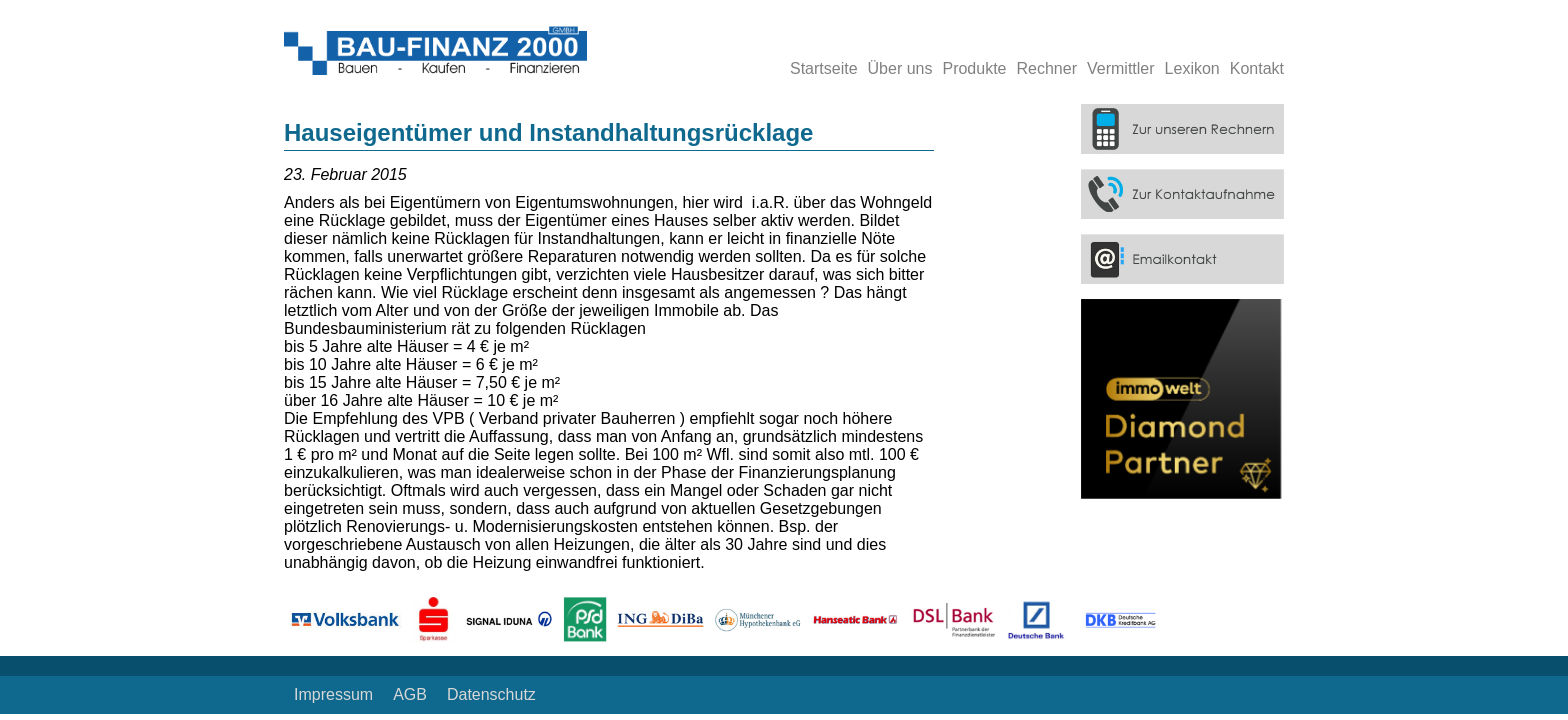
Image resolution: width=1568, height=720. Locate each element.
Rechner (1047, 68)
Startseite (824, 68)
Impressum (333, 694)
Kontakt (1257, 68)
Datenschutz (491, 694)
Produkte (974, 68)
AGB (410, 694)
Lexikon (1192, 68)
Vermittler (1121, 68)
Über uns (900, 68)
